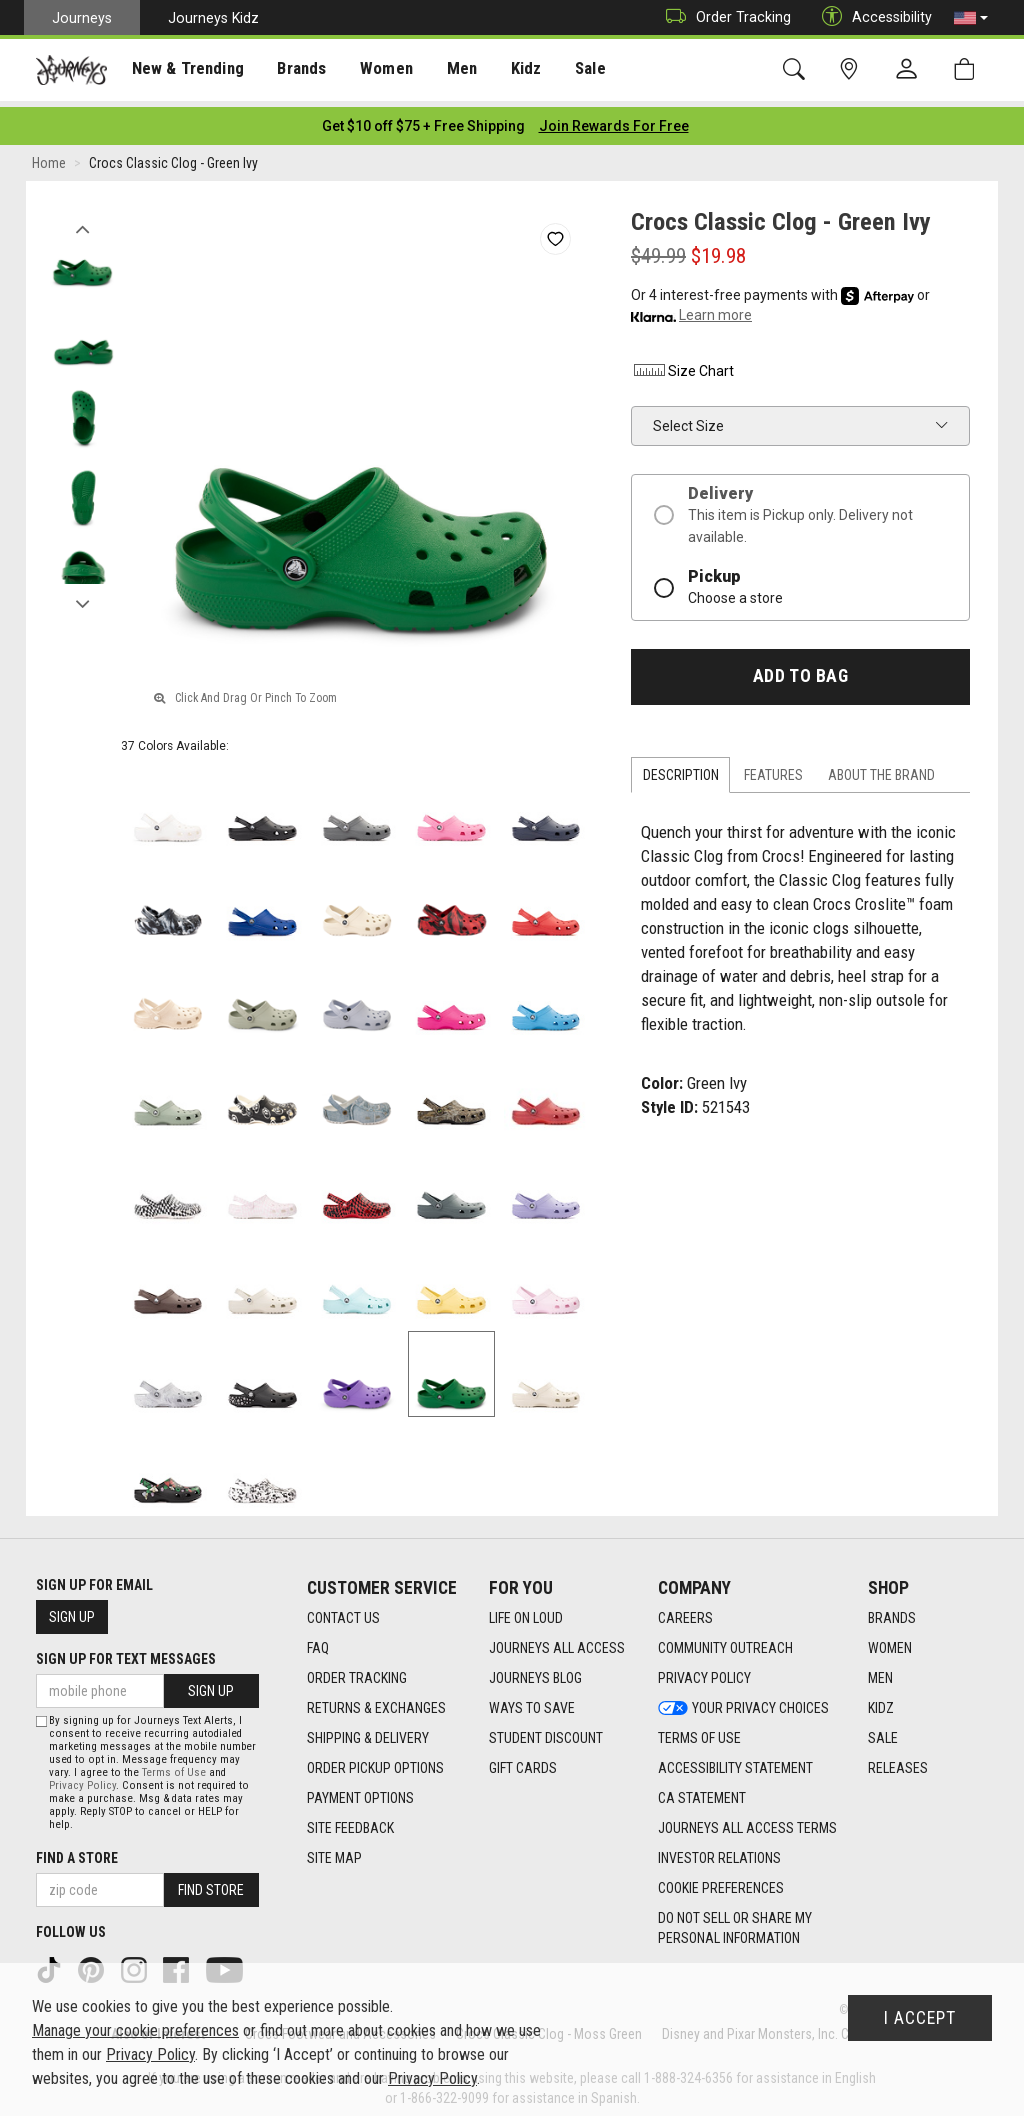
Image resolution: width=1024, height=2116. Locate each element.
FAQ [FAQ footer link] (318, 1642)
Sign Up (72, 1611)
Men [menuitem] (450, 71)
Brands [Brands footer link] (892, 1612)
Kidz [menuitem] (514, 71)
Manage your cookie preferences (135, 2030)
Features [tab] (773, 769)
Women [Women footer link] (890, 1642)
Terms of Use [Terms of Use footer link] (699, 1732)
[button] (971, 18)
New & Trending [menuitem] (184, 71)
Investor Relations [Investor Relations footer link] (719, 1852)
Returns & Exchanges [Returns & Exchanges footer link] (376, 1702)
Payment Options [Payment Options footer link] (360, 1792)
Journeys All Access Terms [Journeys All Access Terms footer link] (747, 1822)
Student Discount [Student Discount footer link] (546, 1732)
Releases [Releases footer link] (898, 1762)
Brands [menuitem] (294, 71)
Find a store (77, 1852)
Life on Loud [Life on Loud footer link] (526, 1612)
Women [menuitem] (377, 71)
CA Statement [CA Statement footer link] (702, 1792)
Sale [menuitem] (578, 71)
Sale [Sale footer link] (883, 1732)
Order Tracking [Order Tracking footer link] (357, 1672)
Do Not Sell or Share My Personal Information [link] (735, 1922)
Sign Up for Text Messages (126, 1653)
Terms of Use (174, 1766)
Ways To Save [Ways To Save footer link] (532, 1702)
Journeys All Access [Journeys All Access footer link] (557, 1642)
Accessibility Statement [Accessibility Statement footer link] (735, 1762)
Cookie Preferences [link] (721, 1882)
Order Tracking (723, 17)
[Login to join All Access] (423, 120)
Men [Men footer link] (880, 1672)
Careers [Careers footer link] (685, 1612)
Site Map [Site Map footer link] (334, 1852)
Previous (82, 218)
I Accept (920, 2018)
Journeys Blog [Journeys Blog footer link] (535, 1672)
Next (82, 593)
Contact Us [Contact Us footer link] (343, 1612)
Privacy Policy (82, 1779)
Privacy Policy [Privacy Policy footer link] (704, 1672)
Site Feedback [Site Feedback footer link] (350, 1822)
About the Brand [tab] (881, 769)
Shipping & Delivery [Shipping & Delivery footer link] (368, 1732)
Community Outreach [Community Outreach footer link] (725, 1642)
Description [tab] (681, 769)
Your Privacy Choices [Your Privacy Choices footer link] (743, 1702)
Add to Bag (800, 670)
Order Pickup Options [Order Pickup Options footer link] (375, 1762)
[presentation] (185, 70)
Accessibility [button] (872, 17)
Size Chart (682, 365)
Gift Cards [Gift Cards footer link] (523, 1762)
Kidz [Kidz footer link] (881, 1702)
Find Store (211, 1884)
